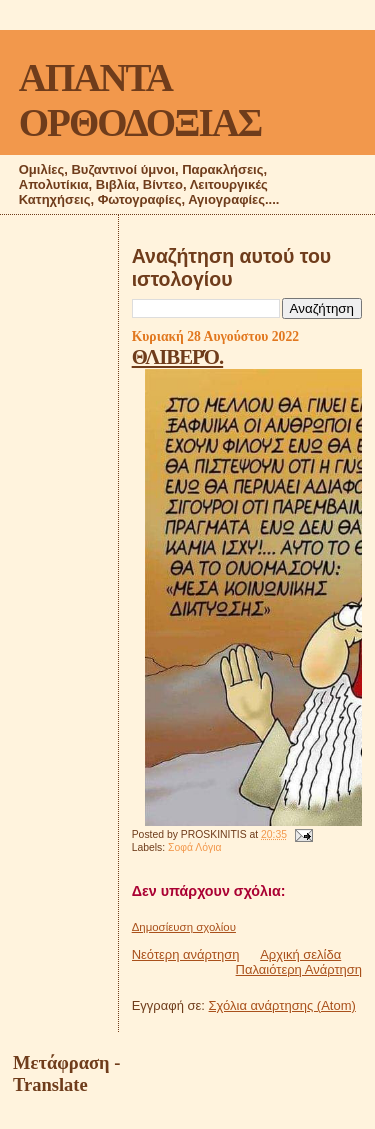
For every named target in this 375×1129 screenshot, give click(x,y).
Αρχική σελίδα (300, 954)
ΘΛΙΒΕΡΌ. (177, 356)
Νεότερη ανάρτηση (186, 954)
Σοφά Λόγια (195, 847)
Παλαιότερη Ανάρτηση (299, 969)
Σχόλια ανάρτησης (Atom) (282, 1005)
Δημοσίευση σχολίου (184, 927)
